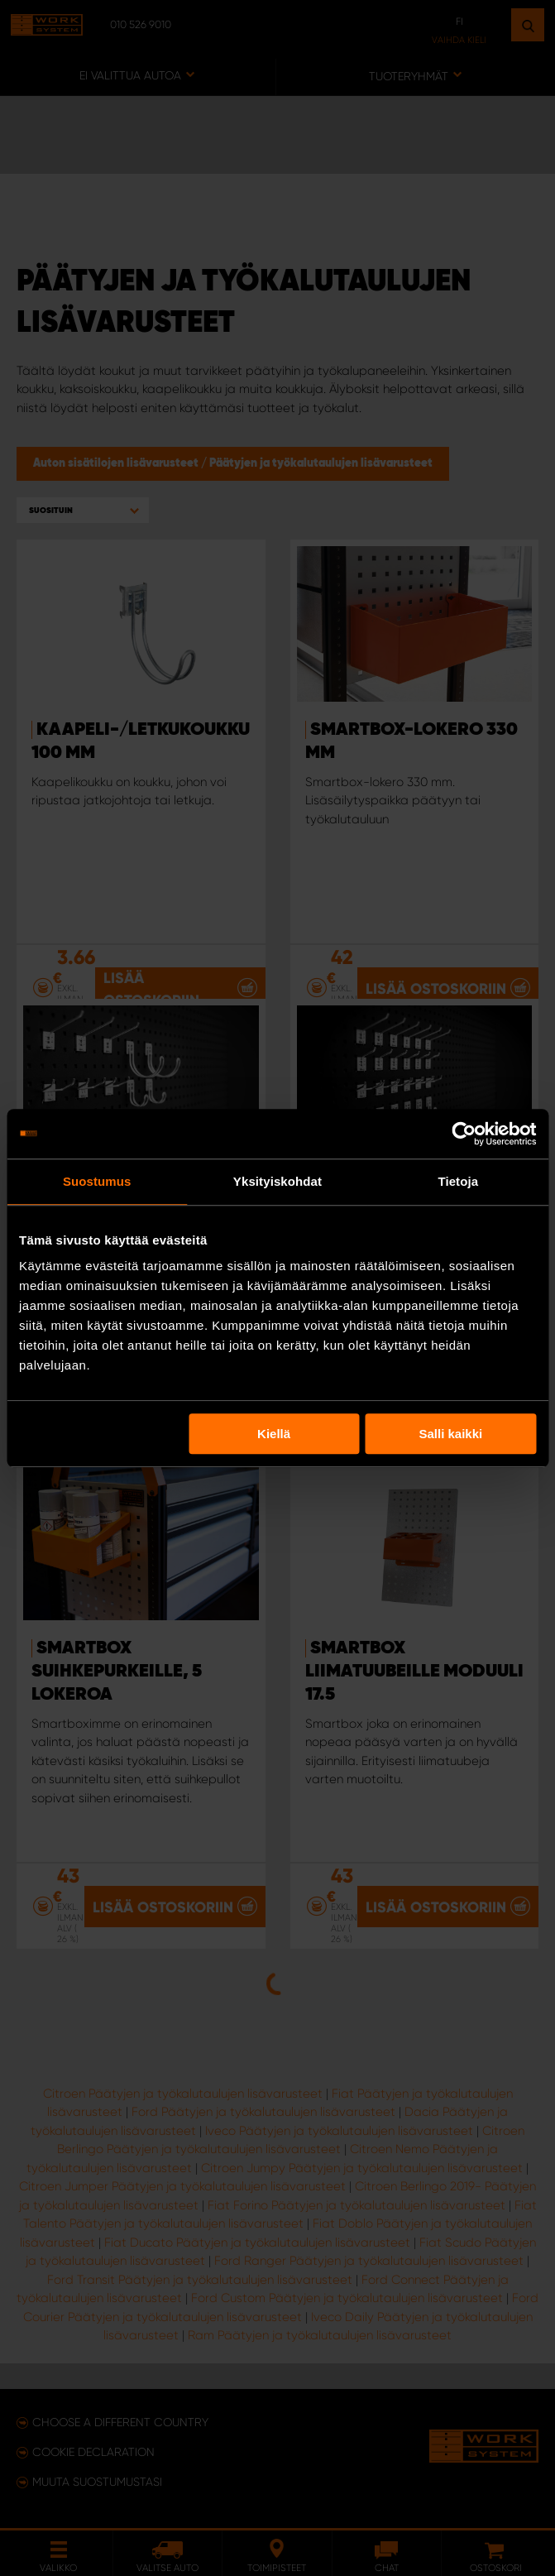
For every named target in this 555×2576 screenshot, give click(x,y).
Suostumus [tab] (97, 1181)
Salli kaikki (451, 1434)
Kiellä (273, 1434)
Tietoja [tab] (458, 1181)
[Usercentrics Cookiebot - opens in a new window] (463, 1133)
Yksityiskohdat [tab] (277, 1181)
